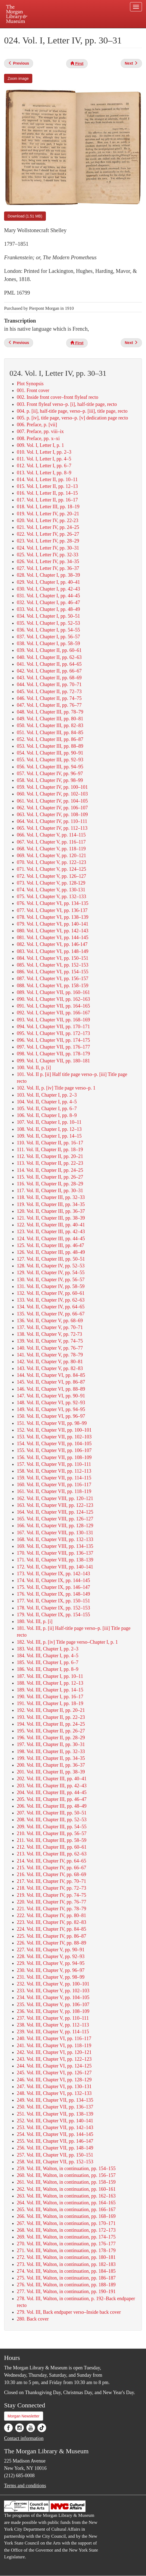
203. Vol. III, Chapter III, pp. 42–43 (52, 1785)
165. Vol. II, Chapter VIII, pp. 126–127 (55, 1518)
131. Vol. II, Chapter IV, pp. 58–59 (51, 1286)
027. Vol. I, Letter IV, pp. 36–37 (48, 568)
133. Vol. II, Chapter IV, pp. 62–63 (51, 1300)
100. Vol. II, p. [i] (34, 1067)
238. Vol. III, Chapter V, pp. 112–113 (53, 2025)
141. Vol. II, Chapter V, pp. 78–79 (50, 1355)
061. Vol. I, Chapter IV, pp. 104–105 (52, 801)
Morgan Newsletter (24, 2416)
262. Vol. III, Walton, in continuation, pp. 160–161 (66, 2189)
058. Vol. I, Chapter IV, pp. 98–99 (50, 780)
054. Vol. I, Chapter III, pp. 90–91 (50, 753)
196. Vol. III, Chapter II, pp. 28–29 (51, 1737)
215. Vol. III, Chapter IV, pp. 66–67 (51, 1867)
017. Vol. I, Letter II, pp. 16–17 (47, 500)
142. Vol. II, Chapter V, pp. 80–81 (50, 1361)
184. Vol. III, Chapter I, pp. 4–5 (47, 1655)
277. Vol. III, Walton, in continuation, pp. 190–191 (66, 2291)
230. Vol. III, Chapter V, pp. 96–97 (50, 1970)
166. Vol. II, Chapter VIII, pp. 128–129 (55, 1525)
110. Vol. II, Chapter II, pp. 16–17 (50, 1142)
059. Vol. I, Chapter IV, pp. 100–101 (52, 787)
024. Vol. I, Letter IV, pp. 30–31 (48, 548)
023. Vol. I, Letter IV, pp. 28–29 (48, 541)
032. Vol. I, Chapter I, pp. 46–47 (48, 602)
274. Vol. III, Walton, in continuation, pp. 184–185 (66, 2271)
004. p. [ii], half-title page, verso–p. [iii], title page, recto (72, 411)
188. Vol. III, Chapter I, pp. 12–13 (50, 1683)
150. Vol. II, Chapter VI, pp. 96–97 (51, 1416)
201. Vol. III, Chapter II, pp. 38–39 (51, 1772)
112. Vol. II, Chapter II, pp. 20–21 (50, 1156)
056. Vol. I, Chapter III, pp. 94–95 (50, 766)
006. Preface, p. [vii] (37, 424)
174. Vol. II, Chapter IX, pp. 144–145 (53, 1580)
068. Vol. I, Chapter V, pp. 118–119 (51, 848)
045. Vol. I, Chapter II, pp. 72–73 (49, 691)
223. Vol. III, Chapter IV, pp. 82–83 (51, 1922)
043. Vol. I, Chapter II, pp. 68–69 (49, 677)
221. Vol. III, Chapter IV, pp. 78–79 (51, 1908)
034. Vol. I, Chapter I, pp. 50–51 (48, 616)
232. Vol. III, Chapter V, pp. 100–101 (53, 1984)
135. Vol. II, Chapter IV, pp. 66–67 (51, 1314)
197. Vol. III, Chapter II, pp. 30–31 (51, 1744)
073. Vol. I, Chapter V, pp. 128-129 (51, 883)
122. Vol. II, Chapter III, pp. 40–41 (51, 1224)
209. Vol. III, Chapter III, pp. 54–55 (52, 1826)
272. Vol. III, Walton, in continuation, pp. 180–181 (66, 2257)
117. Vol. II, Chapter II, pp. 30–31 (50, 1190)
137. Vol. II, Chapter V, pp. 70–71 (50, 1327)
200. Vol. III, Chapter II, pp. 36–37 (51, 1765)
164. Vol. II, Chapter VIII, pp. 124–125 (55, 1512)
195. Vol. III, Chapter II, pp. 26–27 (51, 1731)
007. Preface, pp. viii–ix (40, 431)
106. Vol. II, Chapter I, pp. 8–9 (47, 1115)
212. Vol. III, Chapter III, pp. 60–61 (52, 1847)
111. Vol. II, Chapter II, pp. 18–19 (50, 1149)
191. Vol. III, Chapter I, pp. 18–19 (50, 1703)
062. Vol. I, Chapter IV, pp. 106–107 (52, 807)
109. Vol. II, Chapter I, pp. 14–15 (49, 1136)
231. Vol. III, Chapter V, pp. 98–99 (50, 1977)
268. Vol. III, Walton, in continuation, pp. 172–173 (66, 2230)
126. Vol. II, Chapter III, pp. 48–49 (51, 1252)
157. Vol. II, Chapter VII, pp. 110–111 (54, 1464)
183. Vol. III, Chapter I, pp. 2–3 (47, 1649)
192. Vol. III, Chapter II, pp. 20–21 (51, 1710)
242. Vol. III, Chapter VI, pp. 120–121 (54, 2052)
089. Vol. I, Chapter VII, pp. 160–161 (53, 992)
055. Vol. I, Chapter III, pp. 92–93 (50, 759)
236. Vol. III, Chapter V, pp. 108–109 (53, 2011)
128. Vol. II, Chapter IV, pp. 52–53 (51, 1265)
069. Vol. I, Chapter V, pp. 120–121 (51, 855)
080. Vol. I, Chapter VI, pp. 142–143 (52, 930)
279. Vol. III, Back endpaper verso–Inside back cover (69, 2312)
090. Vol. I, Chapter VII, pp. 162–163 (53, 999)
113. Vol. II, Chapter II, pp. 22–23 (50, 1163)
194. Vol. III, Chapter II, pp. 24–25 (51, 1724)
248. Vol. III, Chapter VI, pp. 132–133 (54, 2093)
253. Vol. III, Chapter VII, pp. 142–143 (55, 2127)
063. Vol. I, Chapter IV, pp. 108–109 (52, 814)
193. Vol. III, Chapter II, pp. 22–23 (51, 1717)
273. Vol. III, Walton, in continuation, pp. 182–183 (66, 2264)
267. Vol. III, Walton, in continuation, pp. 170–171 (66, 2223)
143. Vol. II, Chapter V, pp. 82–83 (50, 1368)
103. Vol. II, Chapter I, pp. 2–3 (47, 1095)
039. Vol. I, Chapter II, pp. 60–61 (49, 650)
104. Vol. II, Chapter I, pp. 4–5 (47, 1101)
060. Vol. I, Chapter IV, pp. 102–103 (52, 794)
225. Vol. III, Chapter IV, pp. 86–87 (51, 1936)
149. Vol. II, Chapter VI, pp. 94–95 (51, 1409)
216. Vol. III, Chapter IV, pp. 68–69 (51, 1874)
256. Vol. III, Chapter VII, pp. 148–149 (55, 2148)
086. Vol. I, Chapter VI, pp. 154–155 (52, 971)
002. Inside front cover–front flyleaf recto (57, 397)
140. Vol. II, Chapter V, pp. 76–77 (50, 1348)
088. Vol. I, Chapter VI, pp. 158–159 (52, 985)
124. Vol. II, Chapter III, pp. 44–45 (51, 1238)
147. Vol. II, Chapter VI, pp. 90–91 (51, 1396)
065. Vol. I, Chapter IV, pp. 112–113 (52, 828)
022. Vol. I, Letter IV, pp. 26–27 (48, 534)
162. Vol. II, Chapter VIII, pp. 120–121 (55, 1498)
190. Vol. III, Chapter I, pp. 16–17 (50, 1696)
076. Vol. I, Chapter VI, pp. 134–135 (52, 903)
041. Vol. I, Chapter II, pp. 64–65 (49, 664)
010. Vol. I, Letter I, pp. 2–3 (44, 452)
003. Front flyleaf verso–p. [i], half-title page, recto (67, 404)
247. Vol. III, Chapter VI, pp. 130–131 (54, 2086)
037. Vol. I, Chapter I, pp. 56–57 (48, 636)
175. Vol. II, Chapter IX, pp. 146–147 (53, 1587)
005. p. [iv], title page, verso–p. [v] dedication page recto (72, 418)
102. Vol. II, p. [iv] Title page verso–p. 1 (56, 1088)
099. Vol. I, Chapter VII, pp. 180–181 (53, 1060)
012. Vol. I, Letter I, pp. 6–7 (44, 465)
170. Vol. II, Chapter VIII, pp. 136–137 (55, 1553)
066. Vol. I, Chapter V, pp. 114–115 (51, 835)
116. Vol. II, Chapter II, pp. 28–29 (50, 1183)
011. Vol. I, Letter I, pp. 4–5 (44, 459)
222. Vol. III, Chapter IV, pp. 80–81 (51, 1915)
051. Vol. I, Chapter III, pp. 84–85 (50, 732)
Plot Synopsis (30, 383)
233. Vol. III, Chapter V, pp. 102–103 (53, 1990)
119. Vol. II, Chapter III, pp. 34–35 (51, 1204)
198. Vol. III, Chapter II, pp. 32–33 (51, 1751)
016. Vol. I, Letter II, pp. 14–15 (47, 493)
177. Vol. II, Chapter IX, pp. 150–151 (53, 1600)
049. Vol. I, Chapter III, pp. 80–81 (50, 718)
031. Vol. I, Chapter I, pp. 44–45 (48, 595)
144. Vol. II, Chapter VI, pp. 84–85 (51, 1375)
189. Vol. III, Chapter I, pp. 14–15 (50, 1690)
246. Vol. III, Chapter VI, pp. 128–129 (54, 2079)
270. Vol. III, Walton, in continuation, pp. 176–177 (66, 2243)
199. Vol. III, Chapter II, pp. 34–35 (51, 1758)
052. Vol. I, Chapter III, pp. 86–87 (50, 739)
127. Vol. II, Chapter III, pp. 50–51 (51, 1259)
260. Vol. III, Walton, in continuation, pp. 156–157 (66, 2175)
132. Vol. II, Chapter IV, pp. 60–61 (51, 1293)
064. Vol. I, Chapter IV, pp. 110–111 (52, 821)
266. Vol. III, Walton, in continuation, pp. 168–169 (66, 2216)
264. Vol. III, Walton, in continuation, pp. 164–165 (66, 2202)
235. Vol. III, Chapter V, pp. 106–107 (53, 2004)
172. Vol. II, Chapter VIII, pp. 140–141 (55, 1567)
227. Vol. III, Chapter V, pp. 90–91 (50, 1949)
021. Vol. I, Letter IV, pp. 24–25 (48, 527)
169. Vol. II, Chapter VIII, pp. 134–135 (55, 1546)
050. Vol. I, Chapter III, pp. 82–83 (50, 725)
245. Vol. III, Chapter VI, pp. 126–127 (54, 2072)
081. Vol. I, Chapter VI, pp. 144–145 (52, 937)
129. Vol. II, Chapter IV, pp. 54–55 (51, 1272)
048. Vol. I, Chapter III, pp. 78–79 (50, 712)
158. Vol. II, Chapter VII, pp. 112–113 (54, 1471)
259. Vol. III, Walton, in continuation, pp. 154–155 (66, 2168)
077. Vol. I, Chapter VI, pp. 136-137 (52, 910)
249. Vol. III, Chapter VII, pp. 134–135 (55, 2100)
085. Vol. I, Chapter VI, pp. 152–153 (52, 965)
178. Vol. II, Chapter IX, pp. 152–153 (53, 1608)
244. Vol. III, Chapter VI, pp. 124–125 (54, 2066)
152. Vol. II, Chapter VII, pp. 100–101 (54, 1430)
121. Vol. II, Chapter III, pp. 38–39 (51, 1218)
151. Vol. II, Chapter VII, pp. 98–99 (52, 1423)
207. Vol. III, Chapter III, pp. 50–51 (52, 1813)
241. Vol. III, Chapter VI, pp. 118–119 (54, 2045)
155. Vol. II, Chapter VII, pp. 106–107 (54, 1450)
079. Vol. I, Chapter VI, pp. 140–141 (52, 924)
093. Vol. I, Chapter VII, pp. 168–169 (53, 1019)
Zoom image (18, 78)
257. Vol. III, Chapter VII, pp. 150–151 (55, 2155)
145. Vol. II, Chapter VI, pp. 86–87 (51, 1382)
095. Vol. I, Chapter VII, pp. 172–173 (53, 1033)
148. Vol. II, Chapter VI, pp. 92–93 (51, 1402)
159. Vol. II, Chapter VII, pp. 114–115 (54, 1477)
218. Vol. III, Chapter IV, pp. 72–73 (51, 1888)
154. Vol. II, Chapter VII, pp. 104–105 (54, 1443)
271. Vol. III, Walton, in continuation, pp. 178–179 (66, 2250)
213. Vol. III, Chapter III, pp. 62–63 (52, 1854)
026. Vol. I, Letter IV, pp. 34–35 (48, 561)
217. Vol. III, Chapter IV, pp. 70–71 (51, 1881)
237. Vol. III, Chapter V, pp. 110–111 (53, 2018)
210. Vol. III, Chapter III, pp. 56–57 (52, 1833)
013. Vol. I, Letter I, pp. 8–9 (44, 472)
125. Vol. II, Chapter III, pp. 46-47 (50, 1245)
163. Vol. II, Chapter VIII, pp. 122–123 (55, 1505)
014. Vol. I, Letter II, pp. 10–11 (47, 479)
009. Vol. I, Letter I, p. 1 (40, 445)
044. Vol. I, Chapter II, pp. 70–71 (49, 684)
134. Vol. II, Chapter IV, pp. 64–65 (51, 1306)
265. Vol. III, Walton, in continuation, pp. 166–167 (66, 2209)
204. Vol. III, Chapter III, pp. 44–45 (52, 1792)
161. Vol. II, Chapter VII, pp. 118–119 (54, 1491)
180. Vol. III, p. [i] (34, 1621)
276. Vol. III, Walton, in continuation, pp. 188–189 (66, 2284)
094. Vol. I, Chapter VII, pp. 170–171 (53, 1026)
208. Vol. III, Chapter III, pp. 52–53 (52, 1819)
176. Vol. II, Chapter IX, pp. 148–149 (53, 1594)
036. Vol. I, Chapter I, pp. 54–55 (48, 630)
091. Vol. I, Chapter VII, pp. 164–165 (53, 1006)
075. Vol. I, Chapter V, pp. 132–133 (51, 896)
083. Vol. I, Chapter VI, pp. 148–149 (52, 951)
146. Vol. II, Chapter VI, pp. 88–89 (51, 1389)
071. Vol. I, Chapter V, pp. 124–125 (51, 869)
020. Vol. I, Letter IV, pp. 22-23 (47, 520)
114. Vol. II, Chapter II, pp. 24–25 (50, 1170)
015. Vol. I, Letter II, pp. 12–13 (47, 486)
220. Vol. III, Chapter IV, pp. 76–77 (51, 1902)
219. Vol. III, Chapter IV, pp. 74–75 (51, 1895)
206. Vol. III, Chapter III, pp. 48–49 (52, 1806)
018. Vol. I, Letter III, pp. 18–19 (48, 506)
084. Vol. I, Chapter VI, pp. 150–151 (52, 958)
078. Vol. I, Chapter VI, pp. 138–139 (52, 917)
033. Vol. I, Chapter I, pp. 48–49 (48, 609)
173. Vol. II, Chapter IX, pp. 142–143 (53, 1573)
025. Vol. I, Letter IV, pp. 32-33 (47, 554)
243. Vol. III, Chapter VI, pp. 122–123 (54, 2059)
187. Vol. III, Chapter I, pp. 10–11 (50, 1676)
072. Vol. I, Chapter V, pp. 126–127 (51, 876)
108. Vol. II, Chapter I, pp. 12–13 (49, 1129)
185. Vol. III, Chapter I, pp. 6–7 (47, 1662)
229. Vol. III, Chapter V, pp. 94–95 (50, 1963)
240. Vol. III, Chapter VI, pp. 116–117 (54, 2038)
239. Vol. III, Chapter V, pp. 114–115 (53, 2031)
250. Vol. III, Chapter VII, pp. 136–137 (55, 2107)
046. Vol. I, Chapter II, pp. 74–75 (49, 698)
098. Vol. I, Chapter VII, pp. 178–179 (53, 1053)
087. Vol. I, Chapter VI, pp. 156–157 (52, 978)
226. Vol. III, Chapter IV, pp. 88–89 (51, 1943)
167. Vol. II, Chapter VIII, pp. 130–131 (55, 1532)
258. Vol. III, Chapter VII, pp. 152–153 (55, 2161)
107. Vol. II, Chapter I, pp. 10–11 (49, 1122)
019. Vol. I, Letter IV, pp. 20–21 (48, 513)
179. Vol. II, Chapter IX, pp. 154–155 (53, 1614)
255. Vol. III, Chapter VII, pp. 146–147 (55, 2141)
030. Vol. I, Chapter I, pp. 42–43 (48, 589)
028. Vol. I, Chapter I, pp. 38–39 (48, 575)
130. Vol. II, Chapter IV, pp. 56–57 (51, 1279)
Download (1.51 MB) (25, 216)
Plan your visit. (27, 32)
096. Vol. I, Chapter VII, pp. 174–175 (53, 1040)
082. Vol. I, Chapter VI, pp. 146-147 (52, 944)
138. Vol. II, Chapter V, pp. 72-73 (49, 1334)
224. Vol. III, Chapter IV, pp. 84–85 (51, 1929)
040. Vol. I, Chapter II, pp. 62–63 (49, 657)
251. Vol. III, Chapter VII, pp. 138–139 (55, 2114)
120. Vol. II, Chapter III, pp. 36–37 (51, 1211)
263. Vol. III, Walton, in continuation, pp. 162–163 (66, 2196)
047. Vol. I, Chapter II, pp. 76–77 (49, 705)
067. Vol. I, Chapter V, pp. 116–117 (51, 842)
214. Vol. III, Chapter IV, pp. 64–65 (51, 1861)
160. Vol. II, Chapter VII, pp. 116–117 (54, 1484)
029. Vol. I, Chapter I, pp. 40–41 (48, 582)
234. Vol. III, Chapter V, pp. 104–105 (53, 1997)
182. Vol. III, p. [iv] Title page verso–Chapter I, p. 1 (67, 1642)
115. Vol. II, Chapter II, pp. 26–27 (50, 1177)
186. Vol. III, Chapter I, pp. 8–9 (47, 1669)
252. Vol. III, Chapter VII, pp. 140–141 (55, 2120)
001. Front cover (33, 390)
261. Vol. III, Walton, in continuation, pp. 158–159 (66, 2182)
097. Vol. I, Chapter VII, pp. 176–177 (53, 1047)
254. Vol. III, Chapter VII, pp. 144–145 (55, 2134)
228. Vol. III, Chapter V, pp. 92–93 (50, 1956)
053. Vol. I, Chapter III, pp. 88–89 (50, 746)
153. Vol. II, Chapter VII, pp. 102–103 (54, 1436)
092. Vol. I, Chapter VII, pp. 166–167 (53, 1012)
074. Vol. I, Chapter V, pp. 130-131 (51, 889)
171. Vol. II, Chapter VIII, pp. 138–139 (55, 1559)
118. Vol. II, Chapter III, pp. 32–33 (51, 1197)
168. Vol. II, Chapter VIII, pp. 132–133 (55, 1539)
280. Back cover (33, 2319)
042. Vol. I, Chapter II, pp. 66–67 (49, 671)
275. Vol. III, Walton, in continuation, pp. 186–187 (66, 2278)
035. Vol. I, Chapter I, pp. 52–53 (48, 623)
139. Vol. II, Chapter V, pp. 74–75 (50, 1341)
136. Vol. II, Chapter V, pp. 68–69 (50, 1320)
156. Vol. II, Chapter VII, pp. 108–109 (54, 1457)
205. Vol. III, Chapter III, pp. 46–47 (52, 1799)
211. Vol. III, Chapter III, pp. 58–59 (51, 1840)
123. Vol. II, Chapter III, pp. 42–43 (51, 1231)
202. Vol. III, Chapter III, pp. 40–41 (52, 1778)
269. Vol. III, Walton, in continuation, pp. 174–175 (66, 2237)
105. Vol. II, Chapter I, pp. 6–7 (47, 1108)
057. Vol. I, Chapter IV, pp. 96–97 (50, 773)
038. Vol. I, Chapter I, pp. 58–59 (48, 643)
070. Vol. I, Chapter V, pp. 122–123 (51, 862)
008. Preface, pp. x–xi (38, 438)
